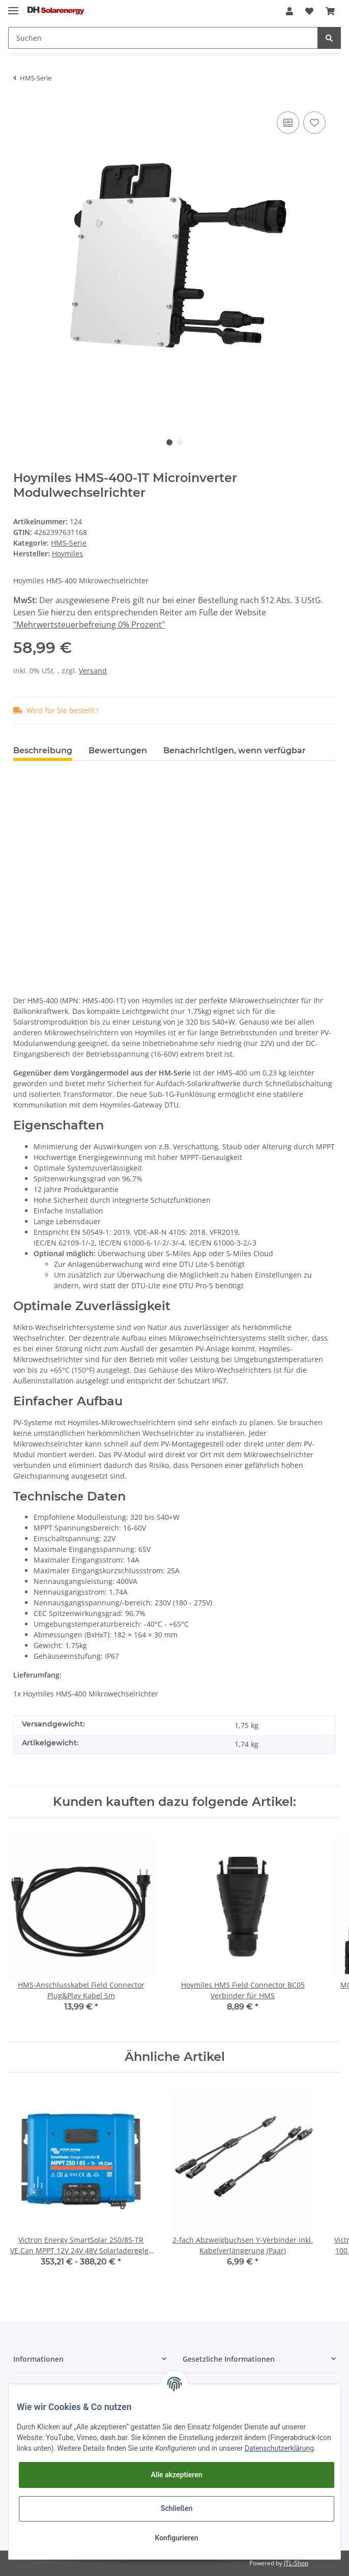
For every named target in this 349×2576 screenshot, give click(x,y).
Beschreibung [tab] (42, 750)
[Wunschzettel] (309, 11)
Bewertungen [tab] (118, 750)
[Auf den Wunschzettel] (314, 122)
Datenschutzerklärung (279, 2448)
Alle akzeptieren (176, 2475)
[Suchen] (163, 38)
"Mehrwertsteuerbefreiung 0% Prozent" (89, 624)
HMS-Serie (68, 543)
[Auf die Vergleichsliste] (288, 122)
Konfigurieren (176, 2538)
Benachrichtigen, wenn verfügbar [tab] (234, 750)
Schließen (177, 2508)
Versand (93, 670)
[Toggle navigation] (13, 6)
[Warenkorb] (330, 11)
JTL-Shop (296, 2563)
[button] (289, 11)
